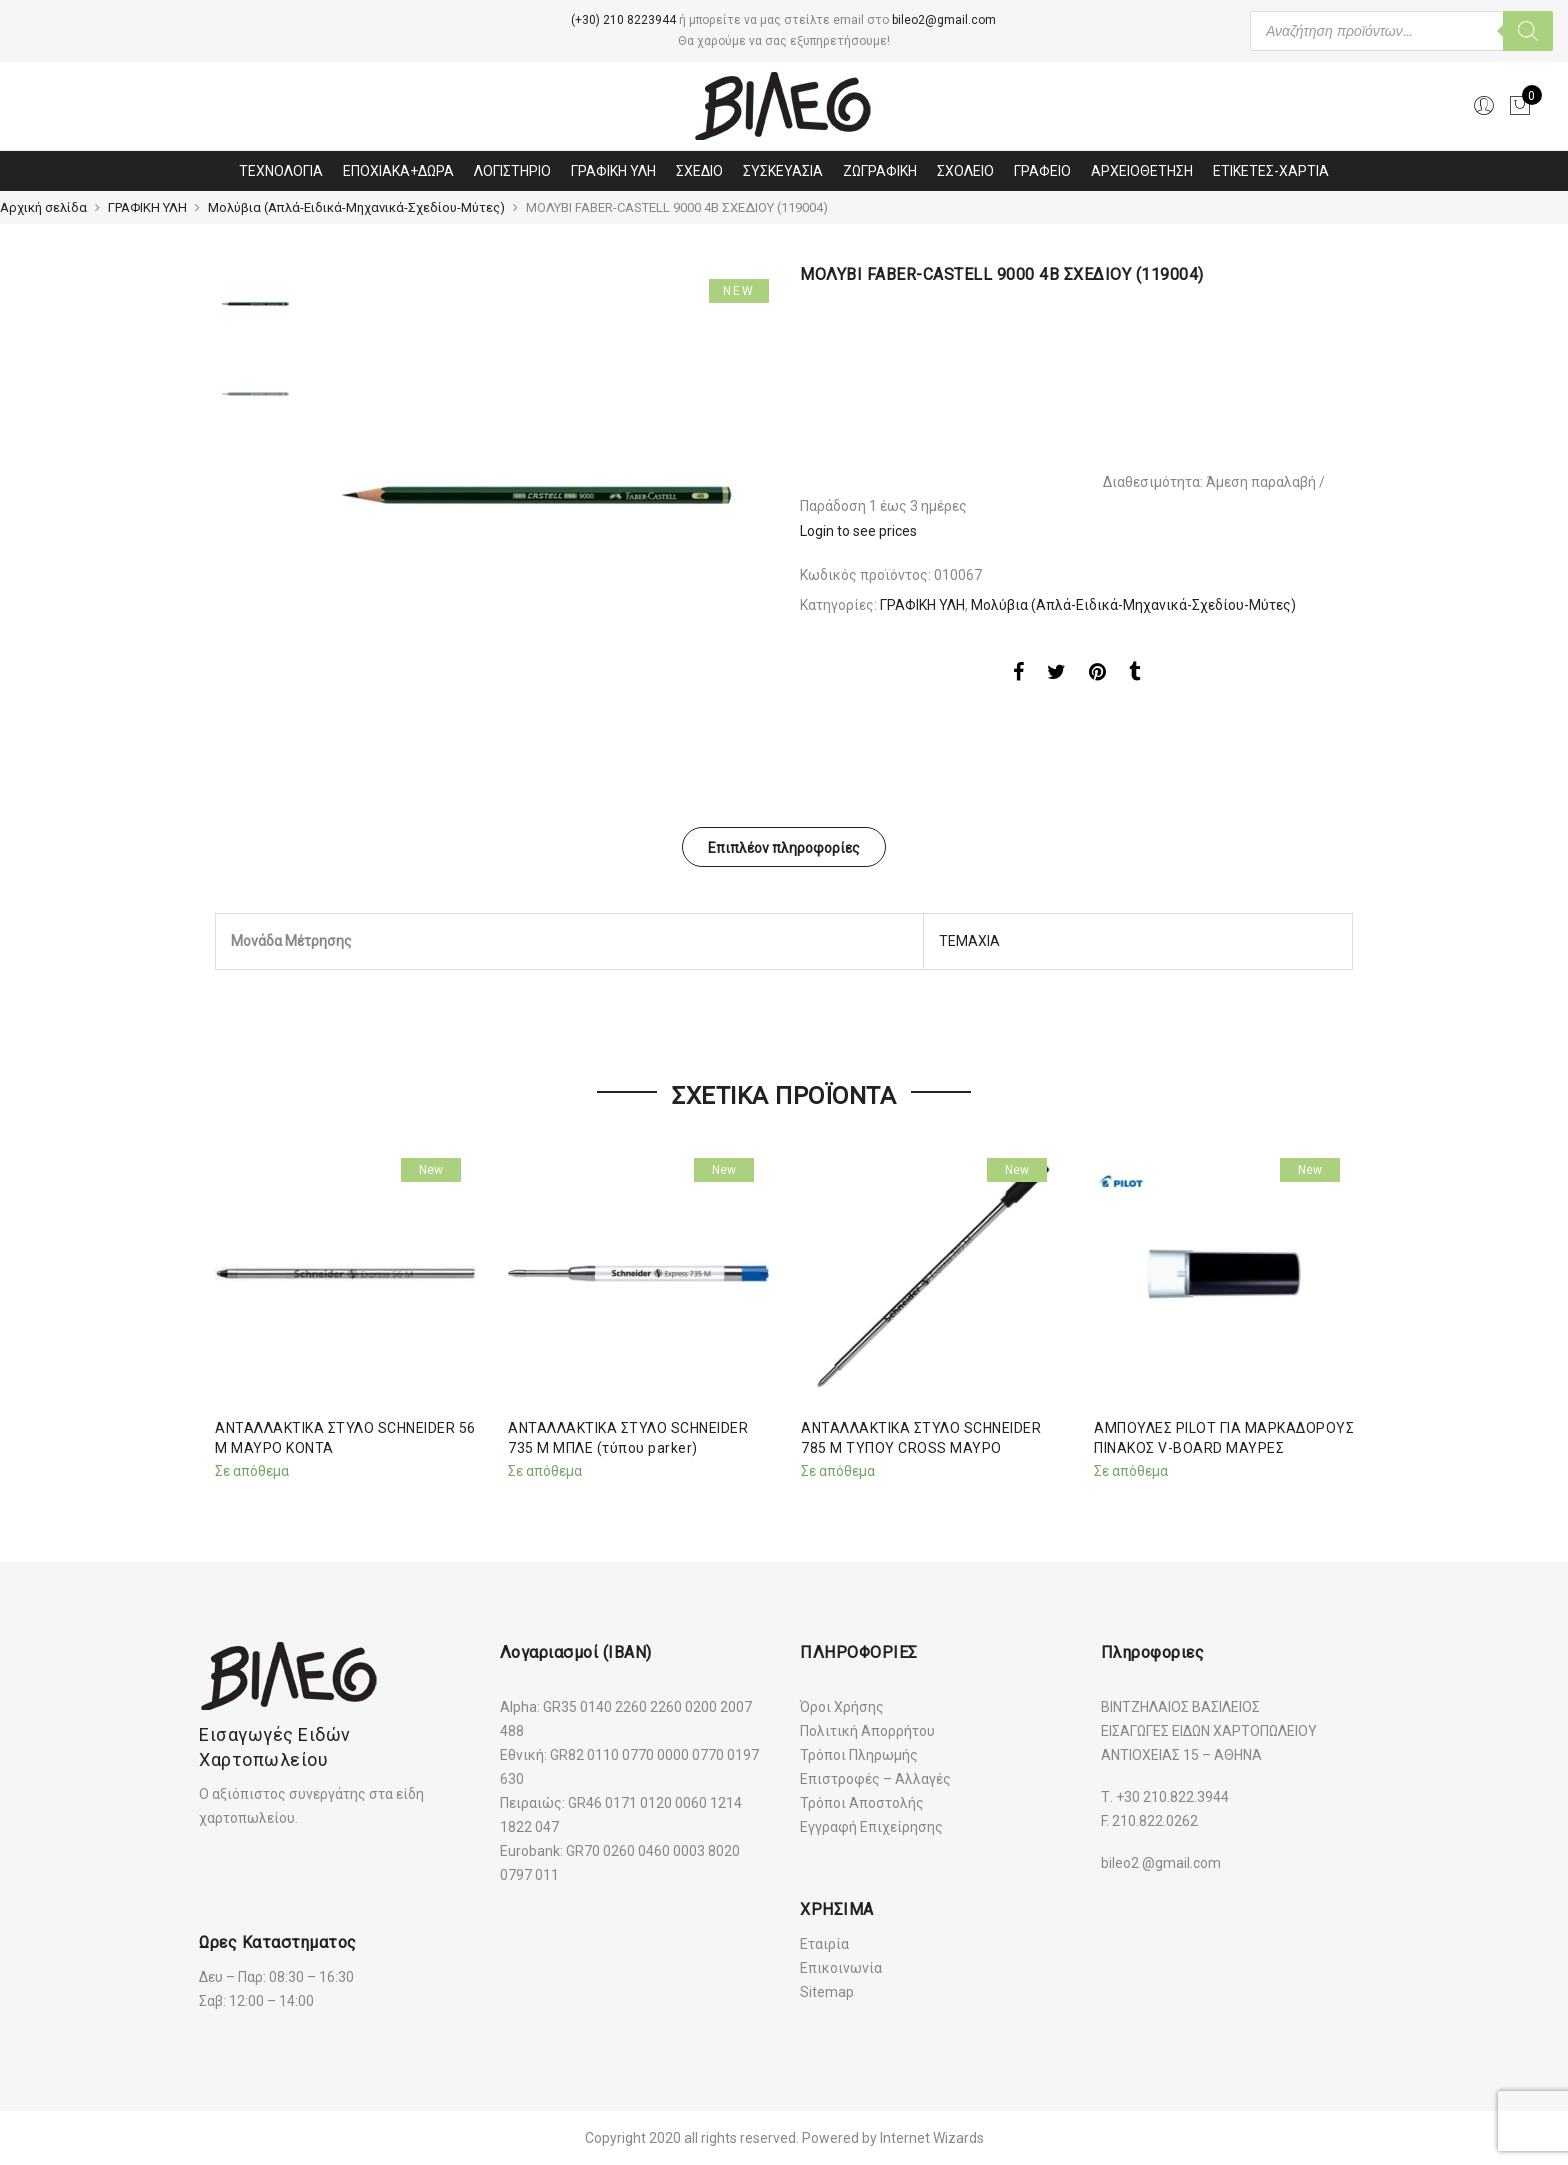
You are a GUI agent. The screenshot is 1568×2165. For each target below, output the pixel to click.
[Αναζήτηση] (1528, 31)
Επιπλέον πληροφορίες (784, 848)
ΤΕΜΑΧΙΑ (969, 941)
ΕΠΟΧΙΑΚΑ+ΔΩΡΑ (398, 171)
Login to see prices (858, 531)
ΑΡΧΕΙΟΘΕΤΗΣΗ (1142, 171)
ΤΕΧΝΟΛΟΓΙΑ (281, 171)
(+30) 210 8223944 (623, 20)
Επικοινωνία (841, 1968)
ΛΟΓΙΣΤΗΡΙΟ (512, 171)
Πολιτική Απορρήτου (867, 1731)
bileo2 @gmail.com (1161, 1863)
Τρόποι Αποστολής (862, 1803)
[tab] (784, 847)
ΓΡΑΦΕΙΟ (1042, 171)
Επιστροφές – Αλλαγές (875, 1779)
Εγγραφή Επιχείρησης (871, 1827)
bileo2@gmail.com (944, 20)
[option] (536, 495)
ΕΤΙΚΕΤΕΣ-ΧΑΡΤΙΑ (1271, 171)
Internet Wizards (932, 2138)
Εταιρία (824, 1944)
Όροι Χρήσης (842, 1707)
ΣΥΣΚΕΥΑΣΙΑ (783, 171)
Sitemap (827, 1992)
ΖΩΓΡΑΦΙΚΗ (880, 171)
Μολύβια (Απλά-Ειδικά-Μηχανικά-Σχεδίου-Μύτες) (356, 207)
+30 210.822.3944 (1172, 1797)
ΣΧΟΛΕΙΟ (965, 171)
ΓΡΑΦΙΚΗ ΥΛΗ (613, 171)
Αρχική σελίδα (43, 207)
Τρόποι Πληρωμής (859, 1755)
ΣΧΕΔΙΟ (699, 171)
